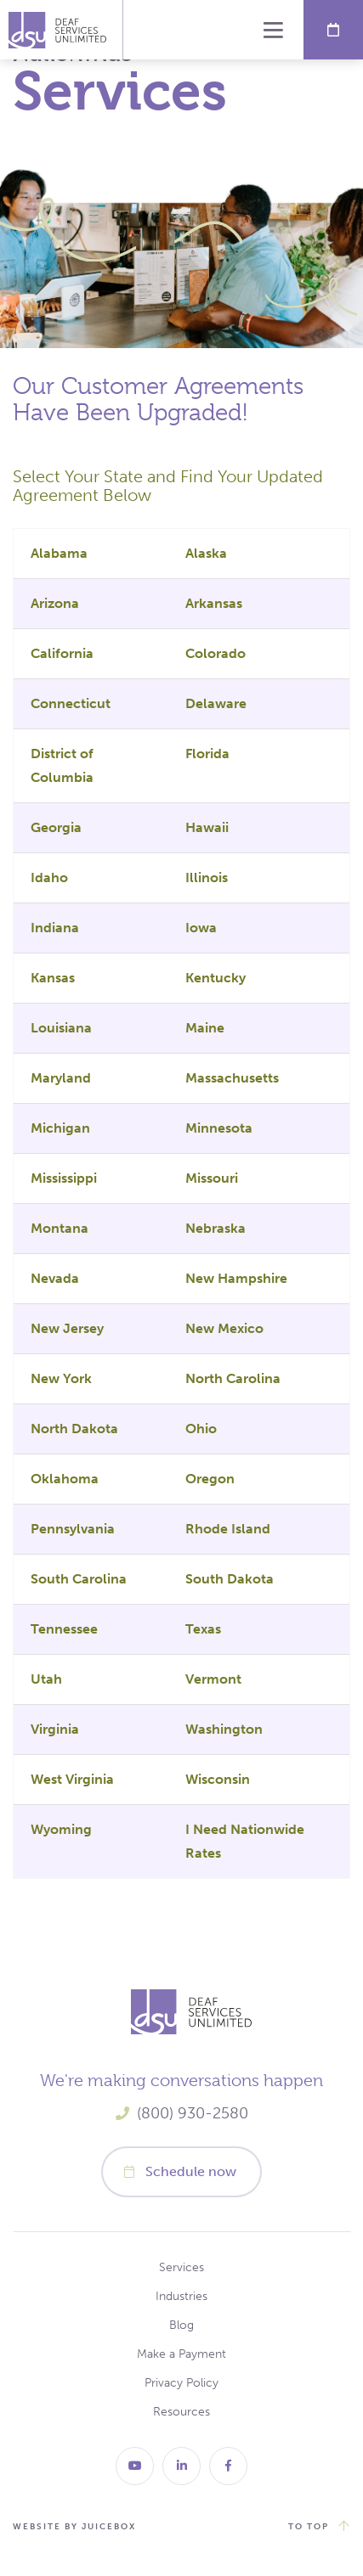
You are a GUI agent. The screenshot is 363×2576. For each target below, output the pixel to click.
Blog (181, 2325)
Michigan (60, 1128)
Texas (203, 1629)
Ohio (201, 1428)
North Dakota (74, 1428)
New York (61, 1378)
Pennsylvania (73, 1529)
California (62, 653)
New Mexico (224, 1328)
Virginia (55, 1729)
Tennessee (64, 1629)
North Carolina (233, 1378)
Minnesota (218, 1128)
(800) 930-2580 (192, 2113)
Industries (181, 2296)
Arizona (55, 603)
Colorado (215, 653)
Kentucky (215, 978)
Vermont (213, 1679)
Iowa (201, 928)
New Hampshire (236, 1278)
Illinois (206, 877)
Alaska (206, 553)
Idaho (49, 877)
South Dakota (229, 1579)
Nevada (55, 1278)
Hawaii (207, 827)
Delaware (216, 703)
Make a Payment (181, 2354)
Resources (181, 2411)
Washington (224, 1729)
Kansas (53, 978)
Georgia (56, 827)
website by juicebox (74, 2527)
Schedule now (190, 2171)
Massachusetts (232, 1078)
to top (308, 2527)
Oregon (210, 1479)
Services (181, 2267)
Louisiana (61, 1028)
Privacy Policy (181, 2383)
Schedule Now (333, 30)
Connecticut (71, 703)
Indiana (55, 928)
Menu (274, 30)
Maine (204, 1028)
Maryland (61, 1078)
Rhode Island (227, 1529)
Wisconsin (217, 1779)
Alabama (59, 553)
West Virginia (72, 1779)
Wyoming (61, 1829)
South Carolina (79, 1579)
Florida (207, 753)
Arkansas (213, 603)
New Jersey (67, 1328)
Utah (46, 1679)
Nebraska (215, 1228)
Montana (59, 1228)
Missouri (211, 1178)
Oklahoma (65, 1479)
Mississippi (64, 1178)
